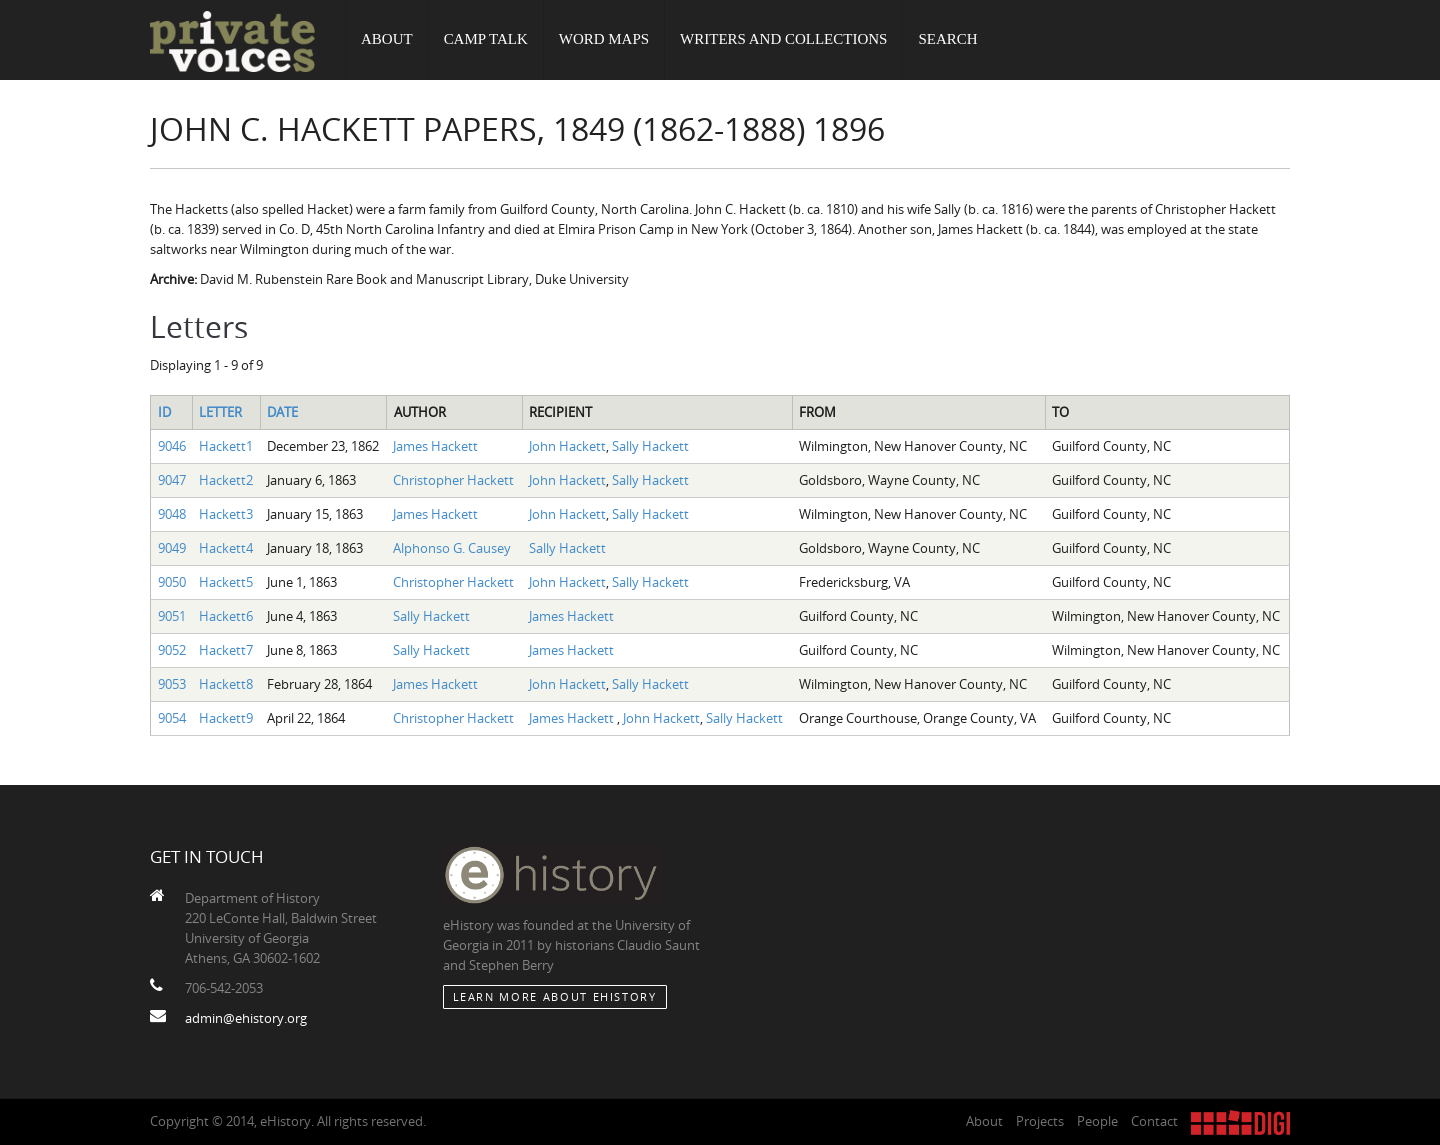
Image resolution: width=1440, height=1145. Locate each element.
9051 (172, 616)
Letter (220, 412)
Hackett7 (226, 650)
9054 (172, 718)
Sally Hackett (650, 446)
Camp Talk (486, 40)
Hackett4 (226, 548)
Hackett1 (226, 446)
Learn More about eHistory (555, 996)
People (1097, 1121)
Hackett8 (226, 684)
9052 (172, 650)
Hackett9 (226, 718)
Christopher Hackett (453, 480)
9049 (172, 548)
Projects (1040, 1121)
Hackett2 (226, 480)
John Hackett (567, 446)
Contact (1154, 1121)
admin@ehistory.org (246, 1018)
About (387, 40)
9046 (172, 446)
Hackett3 (226, 514)
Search (948, 40)
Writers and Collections (784, 40)
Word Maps (604, 40)
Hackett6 (226, 616)
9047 (172, 480)
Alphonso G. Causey (452, 548)
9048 (172, 514)
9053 (172, 684)
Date (282, 412)
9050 (172, 582)
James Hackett (435, 446)
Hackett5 (226, 582)
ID (164, 412)
